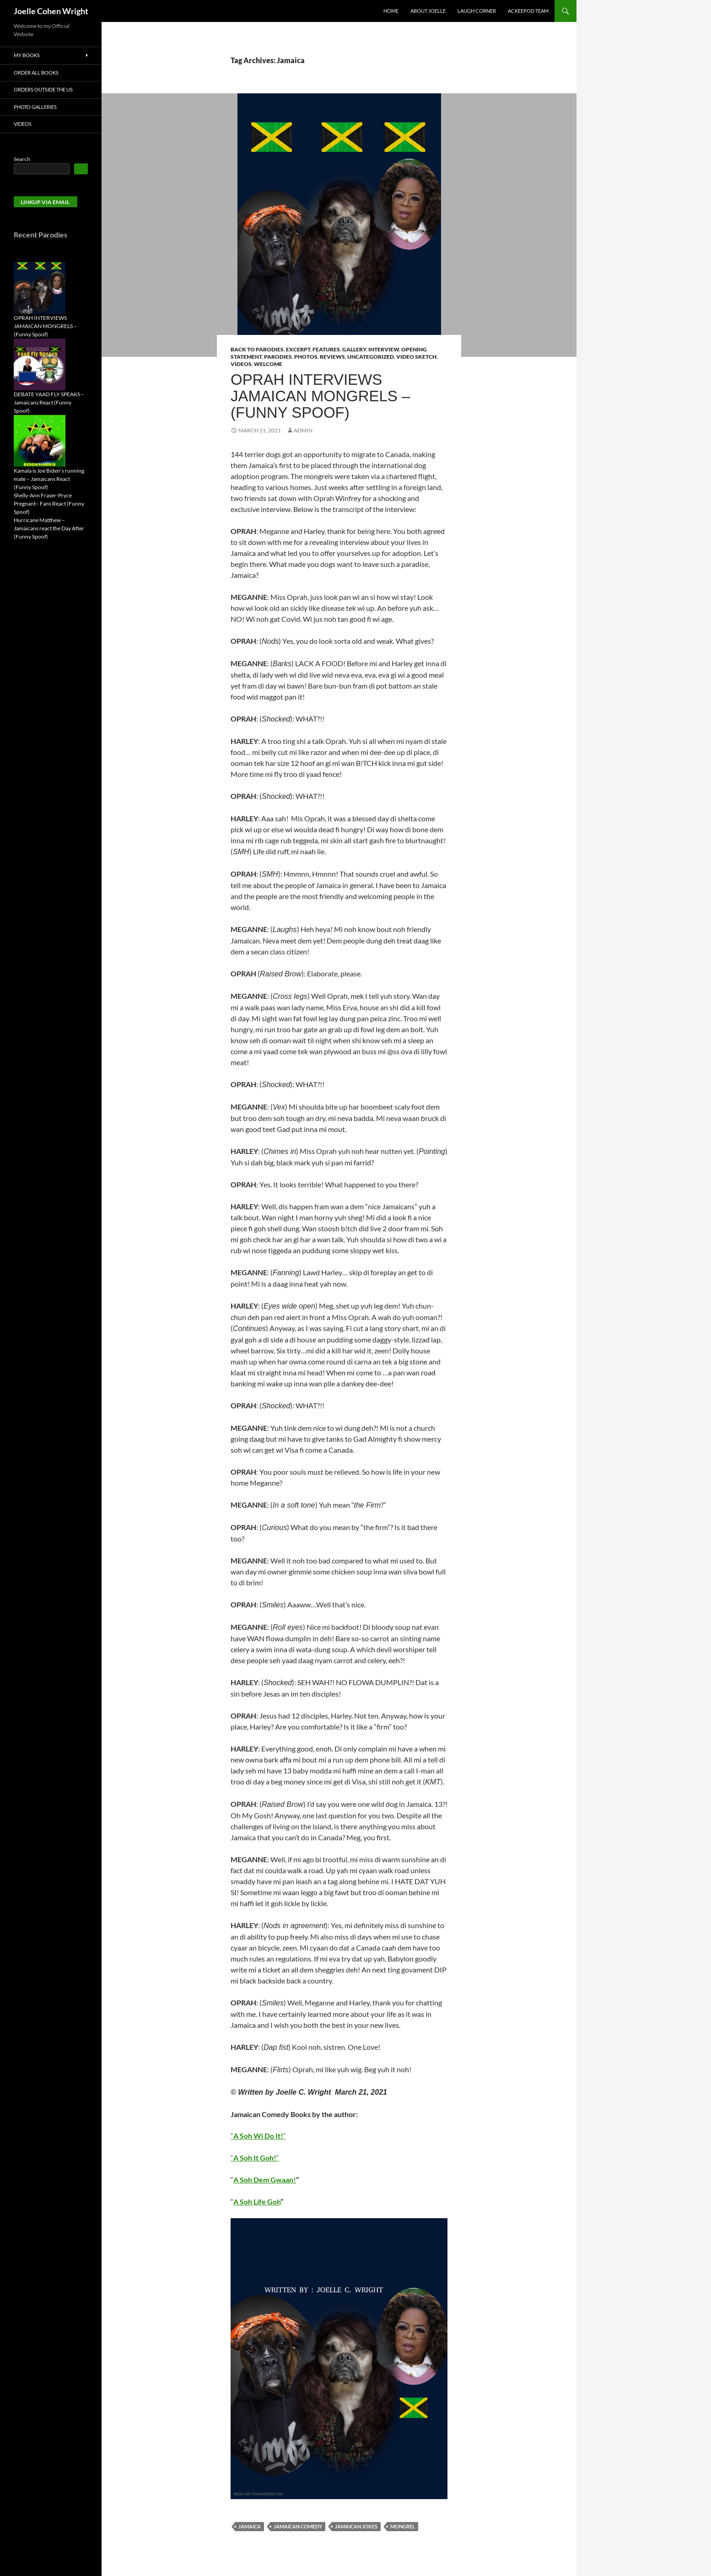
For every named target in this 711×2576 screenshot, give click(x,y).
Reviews (332, 356)
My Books (27, 55)
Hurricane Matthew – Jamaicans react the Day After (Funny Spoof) (49, 528)
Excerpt (298, 349)
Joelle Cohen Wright (51, 11)
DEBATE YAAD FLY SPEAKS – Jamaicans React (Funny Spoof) (49, 402)
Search (22, 159)
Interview (383, 349)
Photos (306, 356)
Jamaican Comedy (298, 2526)
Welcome (268, 364)
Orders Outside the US (43, 89)
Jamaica (249, 2526)
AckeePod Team (528, 11)
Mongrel (402, 2526)
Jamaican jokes (356, 2526)
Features (326, 349)
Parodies (278, 356)
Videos (241, 364)
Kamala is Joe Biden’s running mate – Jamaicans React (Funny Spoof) (49, 478)
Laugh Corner (477, 11)
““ (258, 2135)
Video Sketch (416, 356)
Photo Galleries (35, 107)
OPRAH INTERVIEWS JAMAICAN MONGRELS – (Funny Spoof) (320, 396)
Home (391, 11)
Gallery (354, 349)
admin (303, 430)
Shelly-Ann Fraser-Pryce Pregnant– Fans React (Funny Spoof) (49, 503)
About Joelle (428, 11)
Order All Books (36, 72)
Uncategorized (370, 356)
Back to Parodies (257, 349)
